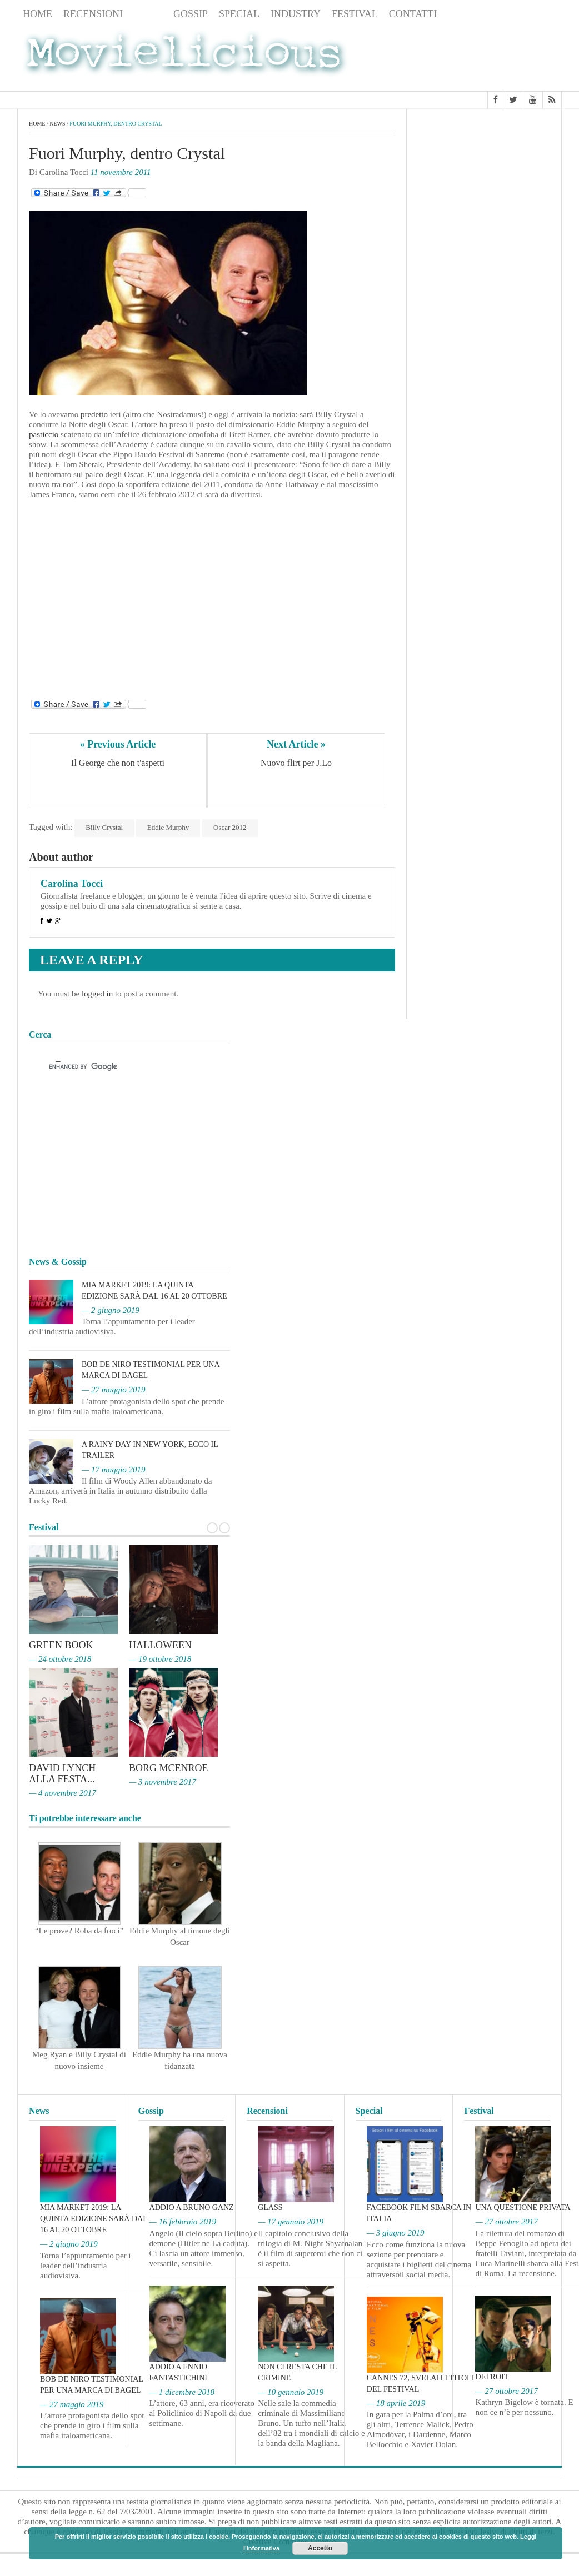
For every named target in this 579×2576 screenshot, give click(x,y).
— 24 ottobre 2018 (60, 1659)
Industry (296, 13)
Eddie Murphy (168, 827)
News (148, 13)
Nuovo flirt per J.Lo (296, 763)
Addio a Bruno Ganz (191, 2207)
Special (239, 13)
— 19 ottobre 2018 (160, 1659)
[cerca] (119, 1066)
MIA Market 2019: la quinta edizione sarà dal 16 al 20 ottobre (93, 2218)
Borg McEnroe (168, 1767)
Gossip (190, 13)
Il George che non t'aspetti (117, 763)
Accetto (320, 2548)
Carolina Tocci (72, 884)
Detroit (491, 2377)
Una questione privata (522, 2207)
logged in (97, 993)
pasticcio (43, 434)
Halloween (160, 1645)
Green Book (61, 1645)
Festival (355, 13)
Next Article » (296, 744)
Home (37, 13)
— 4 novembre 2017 (62, 1792)
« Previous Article (118, 744)
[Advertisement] (473, 57)
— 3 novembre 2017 (162, 1781)
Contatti (413, 13)
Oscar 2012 (230, 827)
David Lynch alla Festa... (62, 1773)
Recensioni (93, 13)
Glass (270, 2207)
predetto (94, 414)
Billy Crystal (104, 827)
